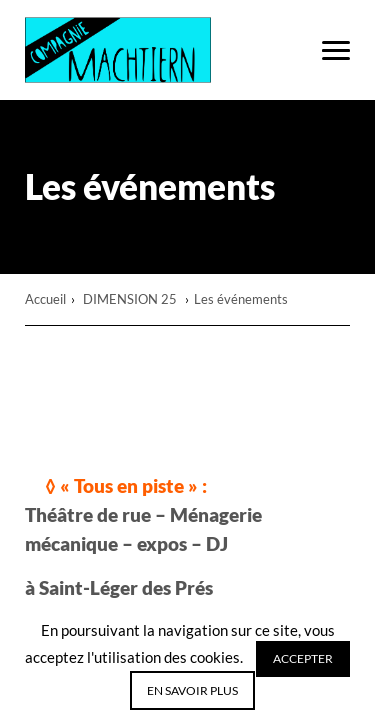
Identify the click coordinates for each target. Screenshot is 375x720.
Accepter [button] (303, 658)
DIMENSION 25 (131, 299)
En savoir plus (192, 690)
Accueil (45, 299)
